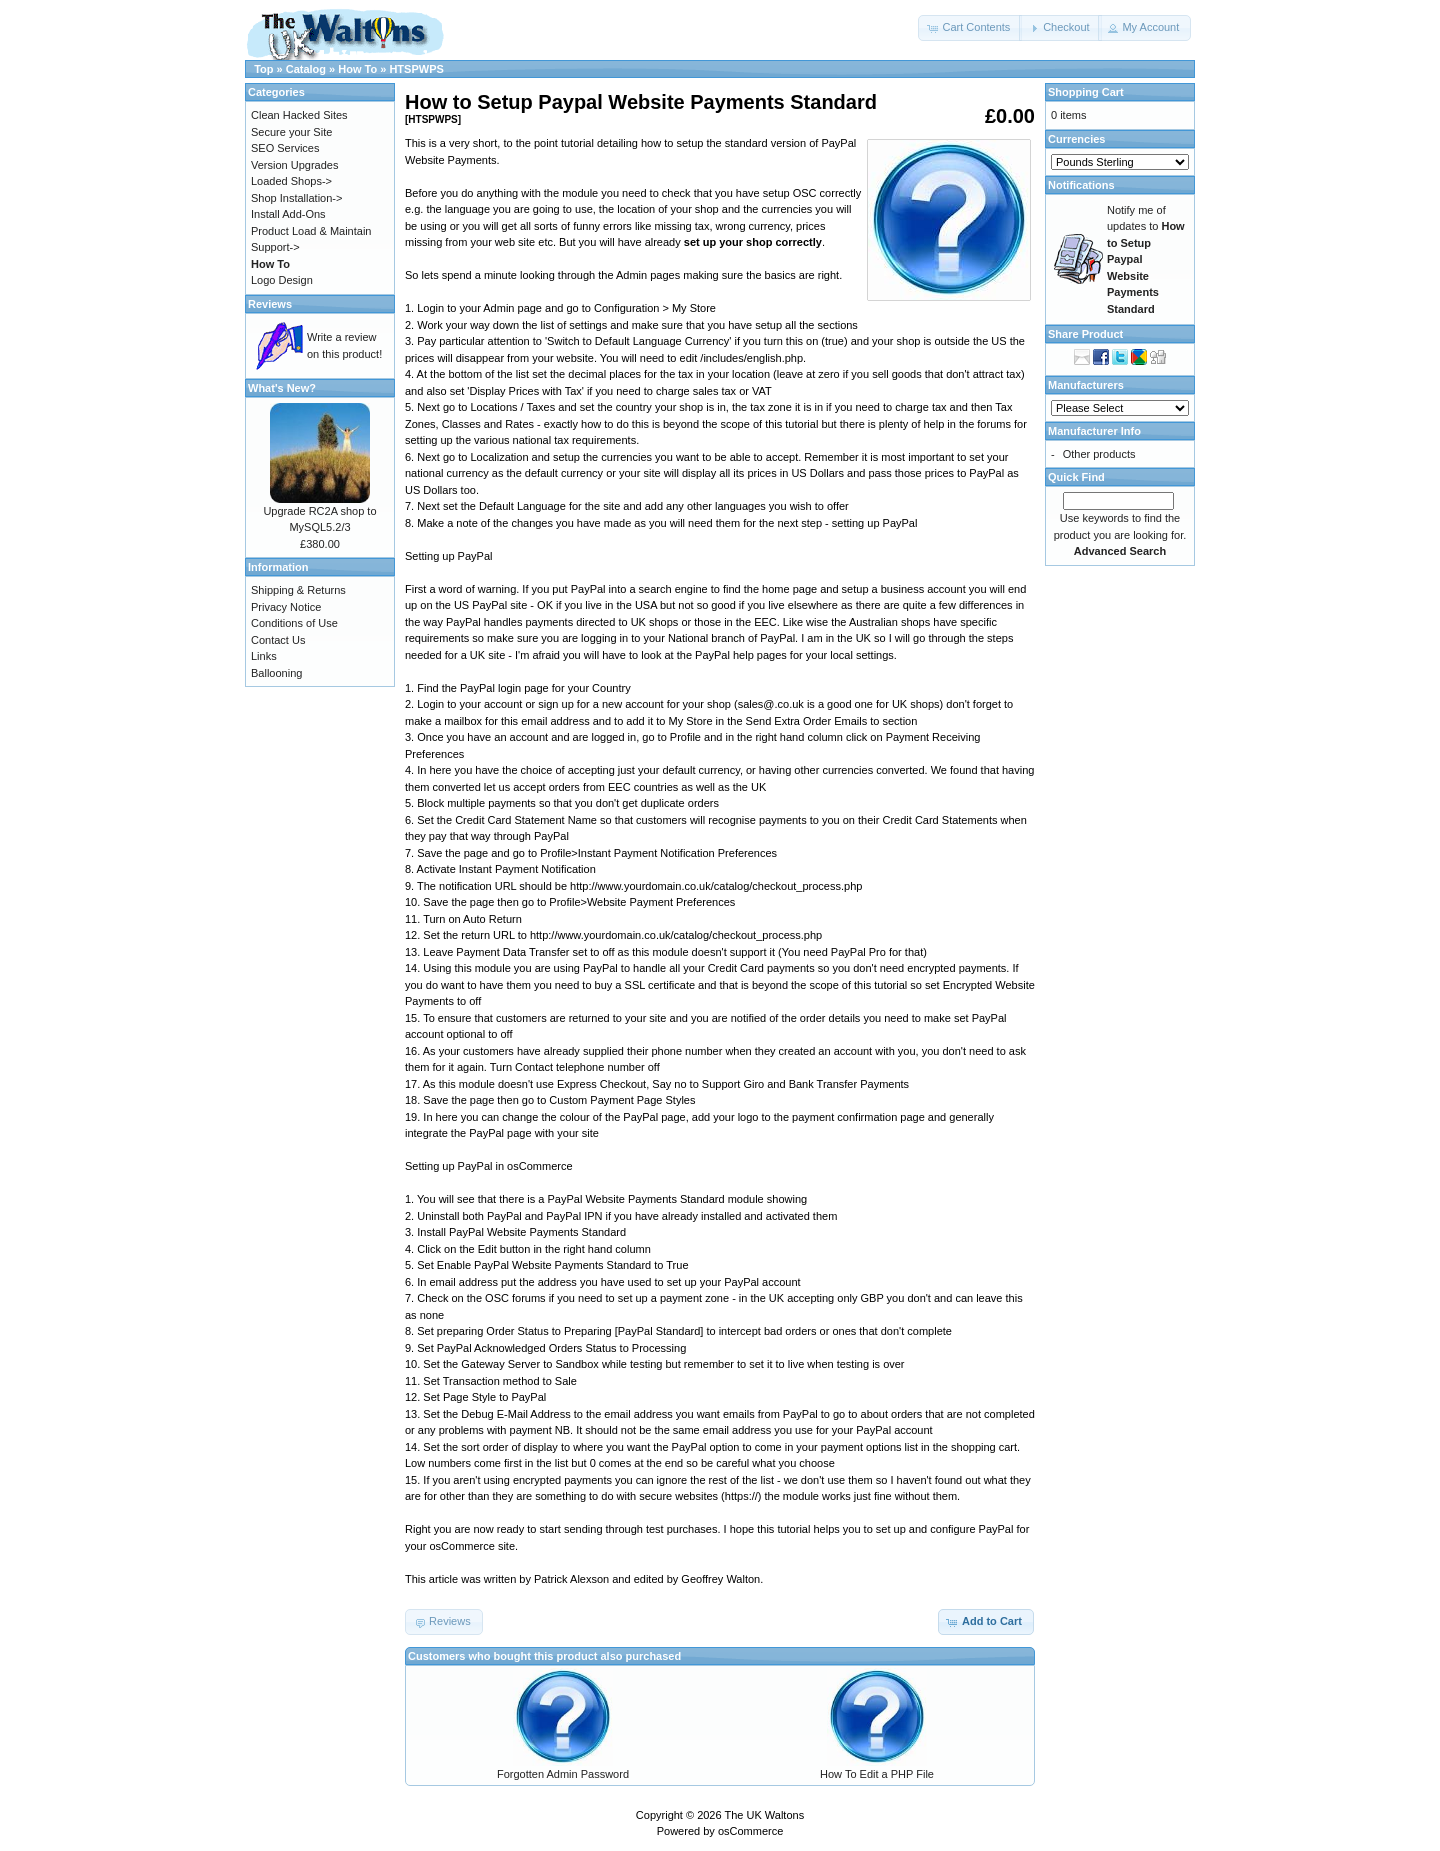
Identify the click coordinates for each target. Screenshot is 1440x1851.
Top (263, 69)
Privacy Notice (286, 607)
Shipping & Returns (298, 590)
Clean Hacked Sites (299, 115)
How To (357, 69)
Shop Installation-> (296, 198)
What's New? (282, 388)
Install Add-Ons (288, 214)
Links (264, 656)
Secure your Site (291, 132)
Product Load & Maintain (311, 231)
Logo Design (282, 280)
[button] (970, 28)
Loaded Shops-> (291, 181)
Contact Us (278, 640)
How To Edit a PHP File (877, 1774)
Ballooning (276, 673)
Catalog (306, 69)
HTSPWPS (416, 69)
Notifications (1081, 185)
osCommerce (750, 1831)
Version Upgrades (294, 165)
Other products (1099, 454)
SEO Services (285, 148)
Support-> (275, 247)
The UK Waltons (764, 1815)
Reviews (270, 304)
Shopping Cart (1086, 92)
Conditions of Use (294, 623)
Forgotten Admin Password (563, 1774)
